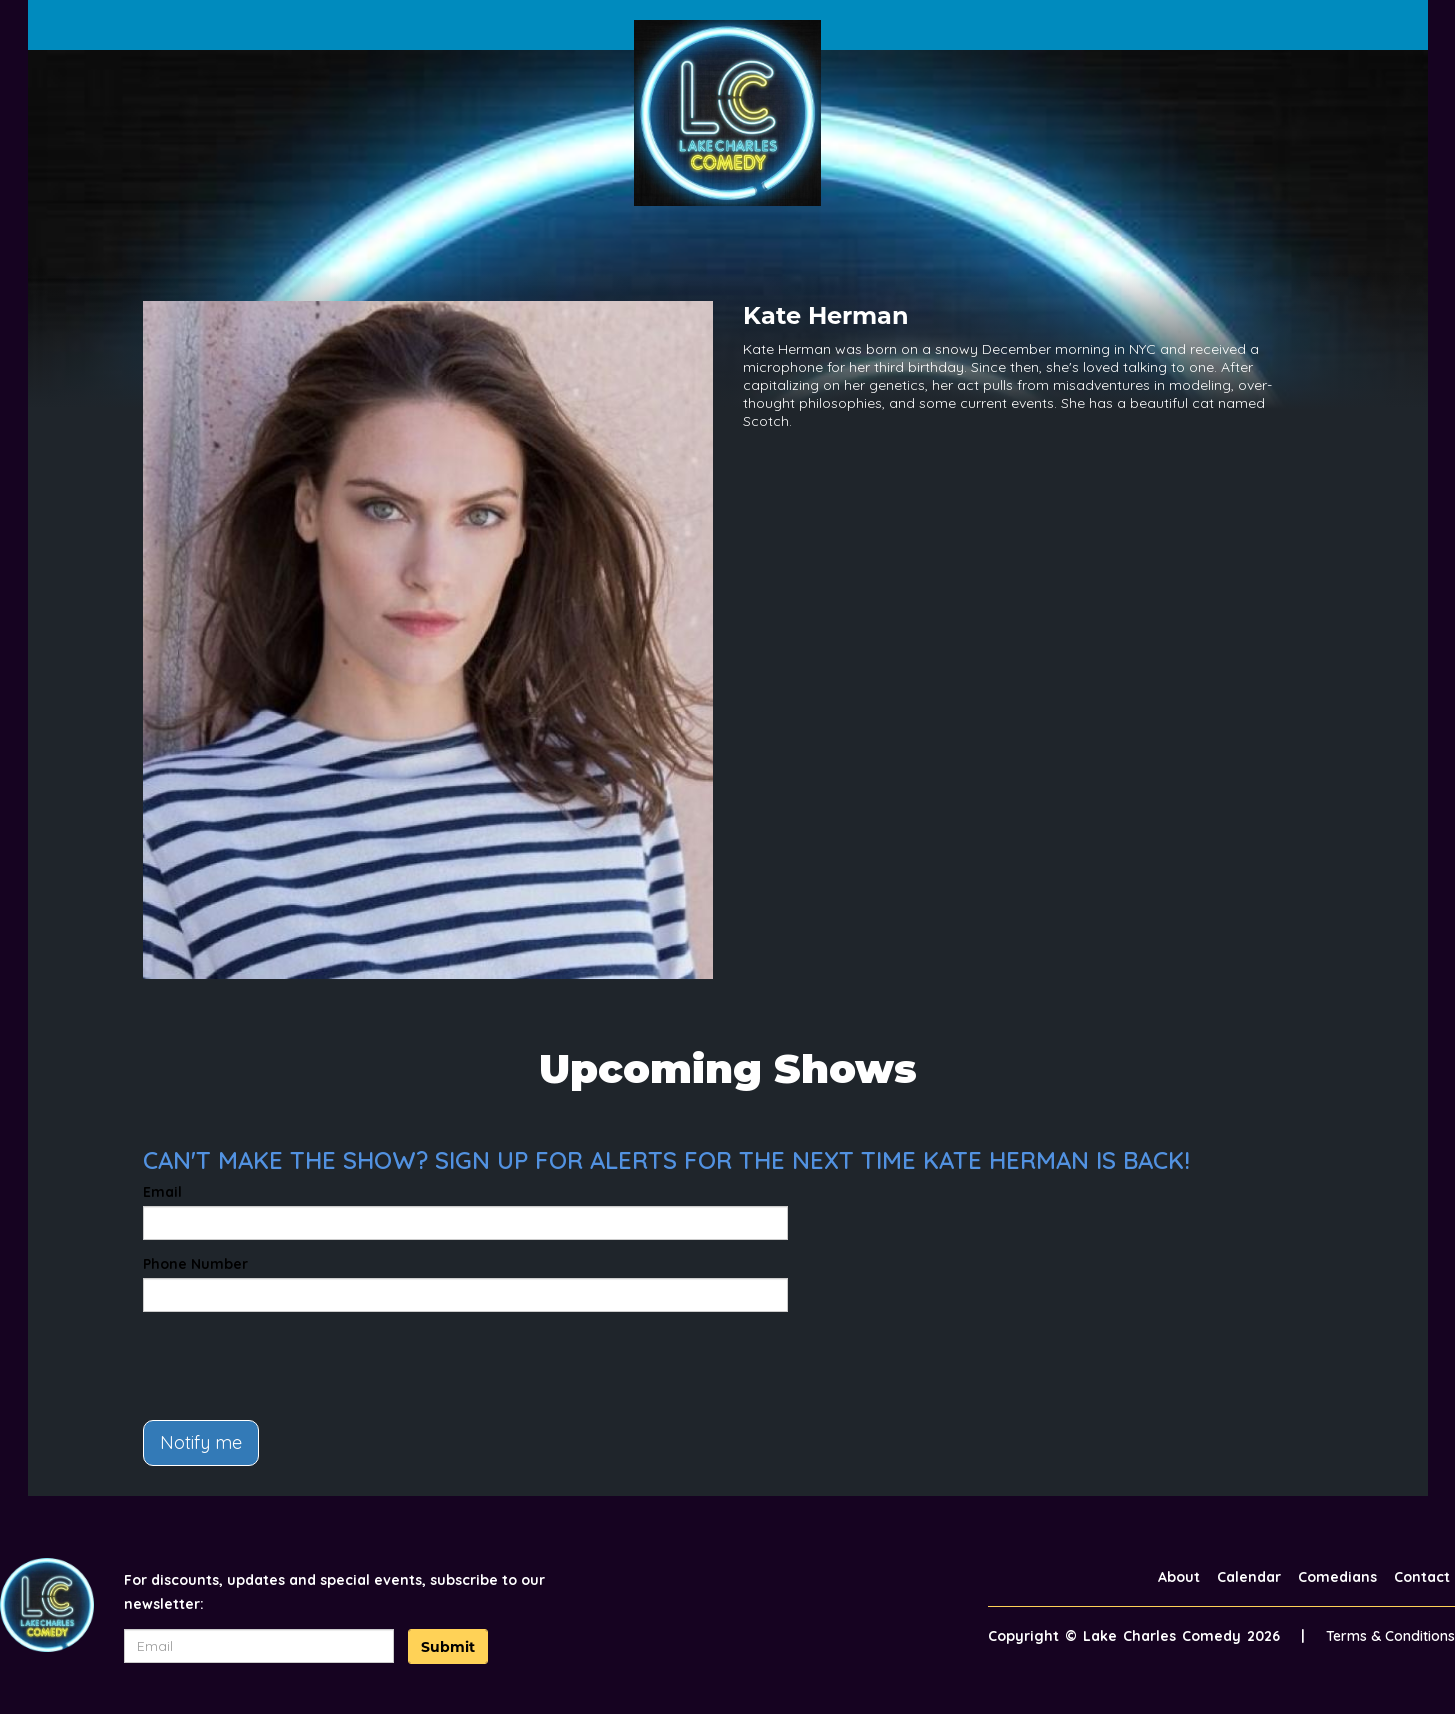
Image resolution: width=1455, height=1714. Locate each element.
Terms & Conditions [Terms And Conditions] (1390, 1636)
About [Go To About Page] (1179, 1577)
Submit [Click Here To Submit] (448, 1647)
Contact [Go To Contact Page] (1422, 1577)
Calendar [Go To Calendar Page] (1249, 1577)
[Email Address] (259, 1646)
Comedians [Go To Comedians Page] (1337, 1577)
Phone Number (195, 1264)
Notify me (201, 1442)
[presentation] (295, 1366)
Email (162, 1192)
